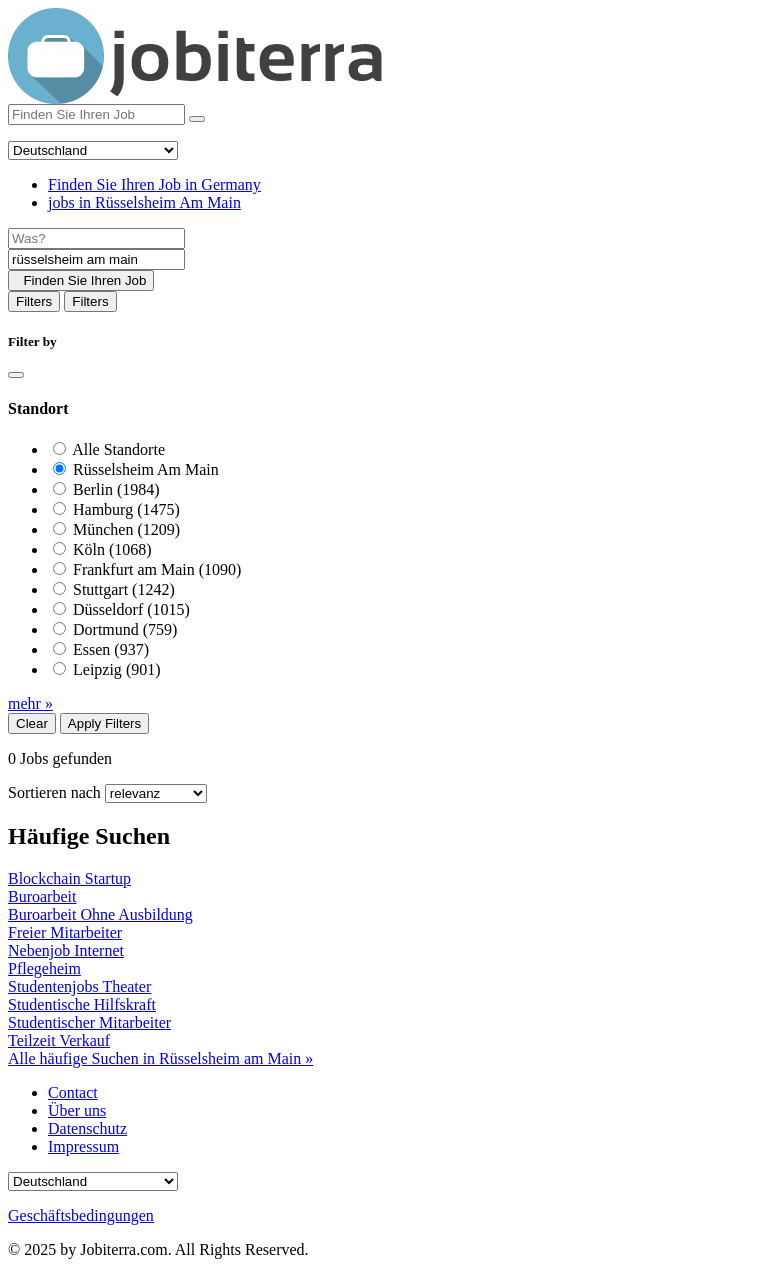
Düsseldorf (131, 609)
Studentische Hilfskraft (82, 1004)
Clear (32, 723)
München (126, 529)
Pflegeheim (44, 968)
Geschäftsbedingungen (81, 1215)
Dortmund (125, 629)
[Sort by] (156, 793)
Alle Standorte (118, 449)
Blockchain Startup (69, 878)
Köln (112, 549)
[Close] (16, 375)
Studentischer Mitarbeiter (89, 1022)
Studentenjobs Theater (79, 986)
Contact (73, 1092)
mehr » (30, 703)
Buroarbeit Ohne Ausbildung (100, 914)
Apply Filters (104, 723)
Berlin (116, 489)
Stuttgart (124, 589)
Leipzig (117, 669)
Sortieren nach (54, 792)
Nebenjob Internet (66, 950)
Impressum (83, 1146)
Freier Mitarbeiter (65, 932)
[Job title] (96, 238)
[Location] (96, 259)
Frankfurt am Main (157, 569)
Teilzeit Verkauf (59, 1040)
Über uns (77, 1110)
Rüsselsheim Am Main (146, 469)
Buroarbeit (42, 896)
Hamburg (126, 509)
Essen (111, 649)
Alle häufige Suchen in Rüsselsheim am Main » (160, 1058)
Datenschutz (87, 1128)
